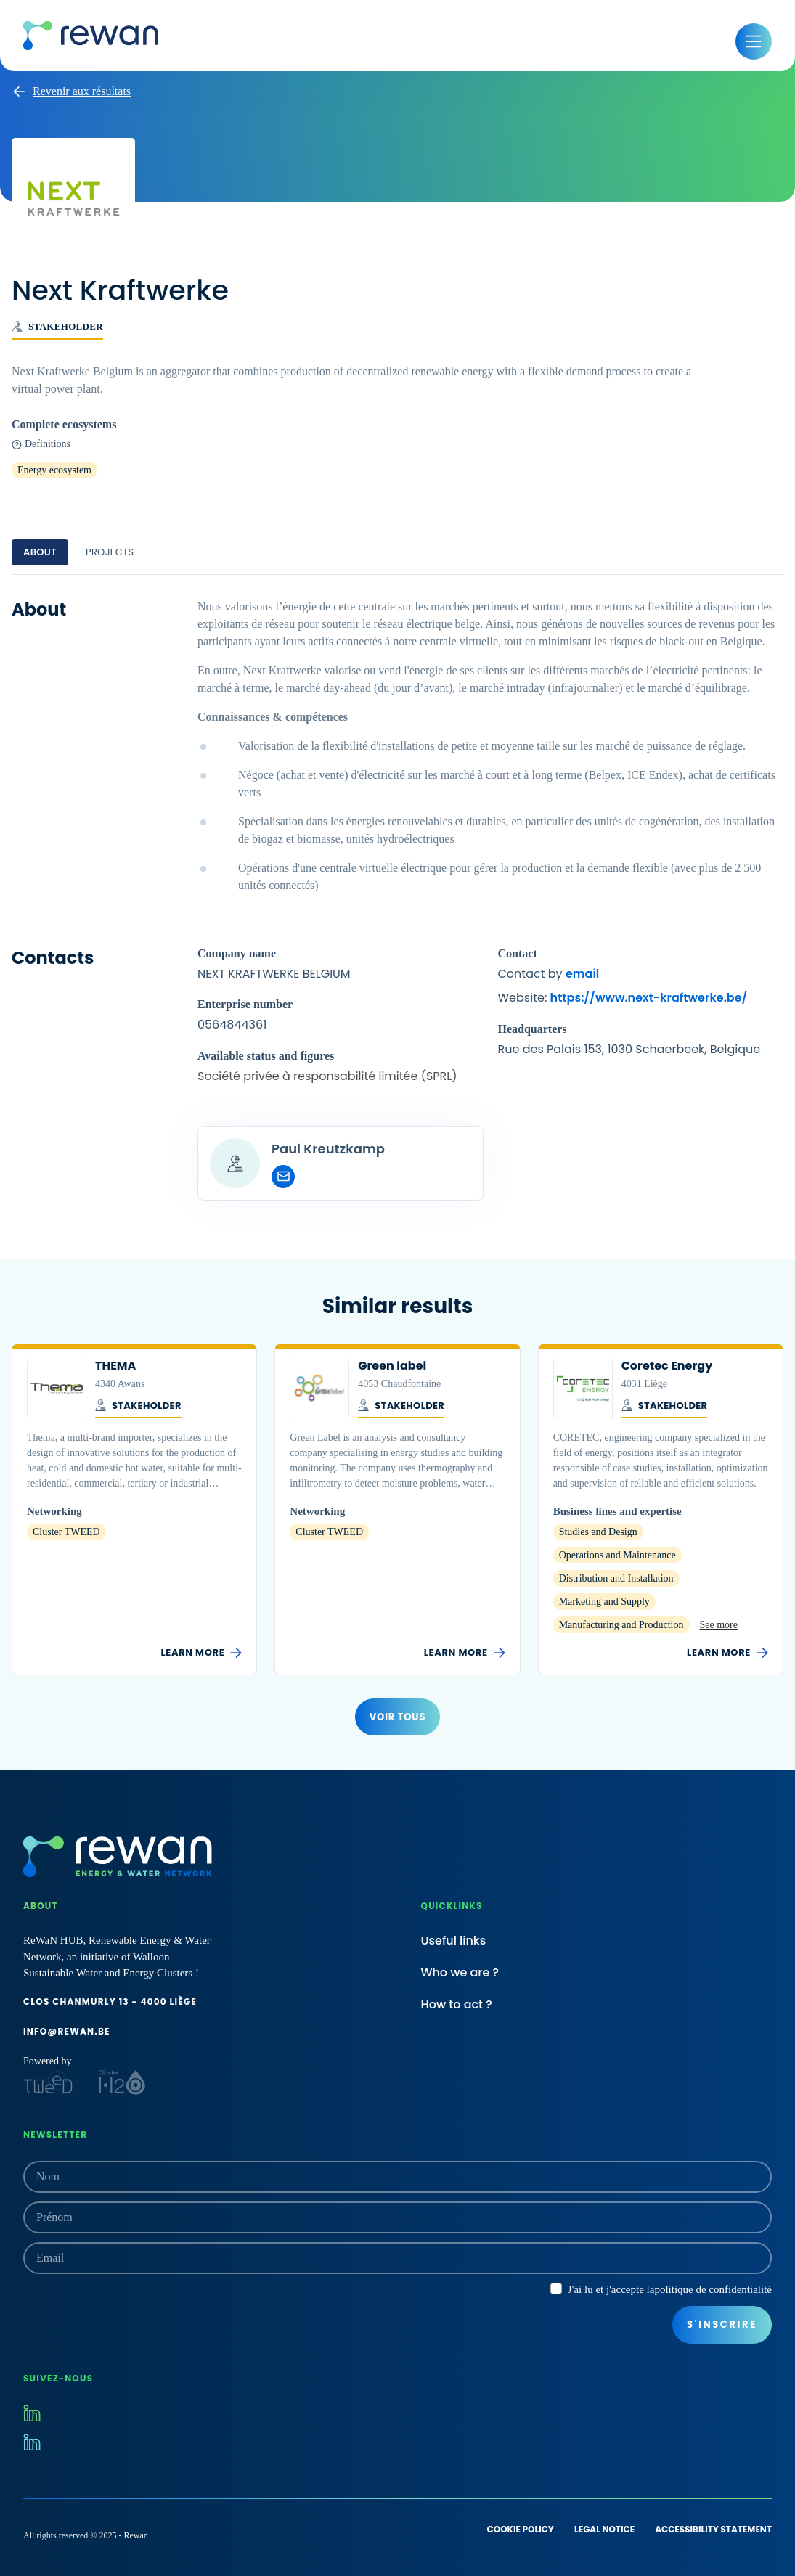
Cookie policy (520, 2529)
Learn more (201, 1652)
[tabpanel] (397, 899)
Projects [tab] (110, 552)
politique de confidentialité (713, 2289)
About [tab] (40, 552)
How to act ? (456, 2004)
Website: (623, 997)
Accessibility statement (713, 2529)
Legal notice (604, 2529)
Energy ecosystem (54, 470)
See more (719, 1624)
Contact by (549, 973)
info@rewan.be (66, 2031)
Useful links (453, 1940)
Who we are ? (460, 1972)
